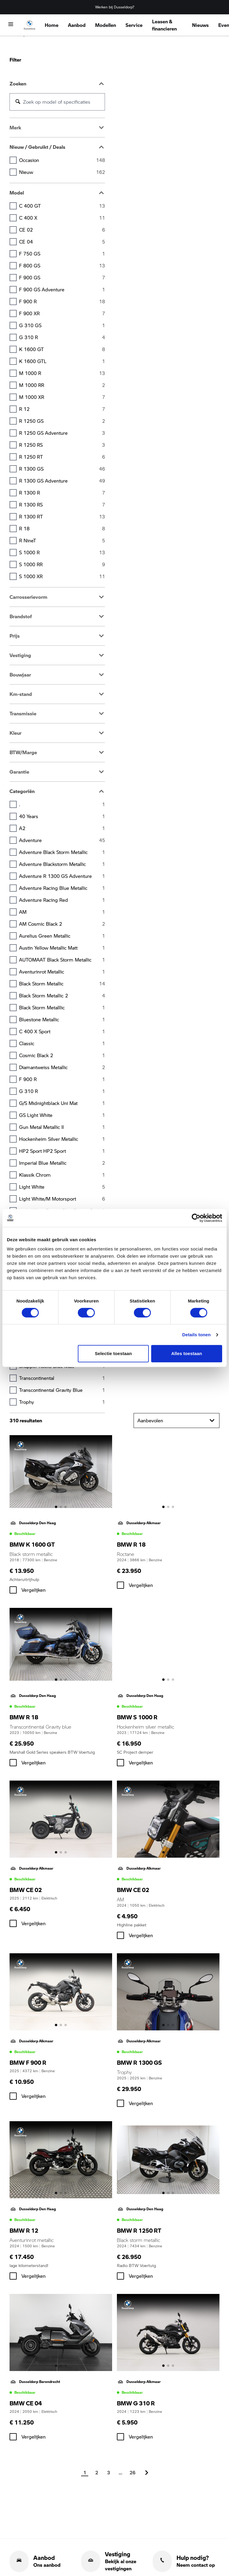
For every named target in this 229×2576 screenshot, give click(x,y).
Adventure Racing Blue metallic (62, 888)
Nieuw (62, 172)
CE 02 (62, 229)
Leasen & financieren (164, 25)
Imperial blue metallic (62, 1163)
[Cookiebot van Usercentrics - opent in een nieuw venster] (196, 1217)
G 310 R (62, 337)
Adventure (62, 840)
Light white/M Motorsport (62, 1198)
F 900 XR (62, 313)
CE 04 (62, 241)
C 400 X (62, 217)
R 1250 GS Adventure (62, 433)
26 (132, 2472)
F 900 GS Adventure (62, 289)
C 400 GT (62, 205)
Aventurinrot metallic (62, 971)
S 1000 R (62, 552)
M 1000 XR (62, 397)
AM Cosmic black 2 (62, 923)
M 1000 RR (62, 385)
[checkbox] (13, 1590)
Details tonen (196, 1334)
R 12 (62, 409)
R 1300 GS (62, 468)
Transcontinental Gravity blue (62, 1390)
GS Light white (62, 1115)
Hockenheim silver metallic (62, 1139)
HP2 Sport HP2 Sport (62, 1151)
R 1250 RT (62, 456)
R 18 (62, 528)
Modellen (105, 25)
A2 (62, 828)
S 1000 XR (62, 576)
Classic (62, 1043)
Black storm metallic (62, 983)
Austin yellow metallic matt (62, 947)
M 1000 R (62, 373)
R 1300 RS (62, 504)
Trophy (62, 1402)
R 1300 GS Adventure (62, 480)
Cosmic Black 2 (62, 1055)
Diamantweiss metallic (62, 1067)
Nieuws (200, 25)
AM (62, 912)
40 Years (62, 816)
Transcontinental (62, 1378)
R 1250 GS (62, 421)
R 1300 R (62, 492)
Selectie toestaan (113, 1353)
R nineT (62, 540)
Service (134, 25)
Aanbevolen (176, 1420)
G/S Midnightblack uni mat (62, 1103)
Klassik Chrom (62, 1174)
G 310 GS (62, 325)
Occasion (62, 160)
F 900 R (62, 301)
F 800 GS (62, 265)
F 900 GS (62, 277)
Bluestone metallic (62, 1019)
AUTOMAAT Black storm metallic (62, 959)
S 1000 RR (62, 564)
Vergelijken (33, 1589)
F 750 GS (62, 253)
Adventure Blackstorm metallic (62, 864)
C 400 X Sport (62, 1031)
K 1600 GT (62, 349)
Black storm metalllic (62, 1007)
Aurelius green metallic (62, 935)
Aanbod (77, 25)
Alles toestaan (186, 1353)
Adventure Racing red (62, 900)
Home (51, 25)
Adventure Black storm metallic (62, 852)
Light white (62, 1186)
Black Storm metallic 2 (62, 995)
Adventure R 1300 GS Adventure (62, 876)
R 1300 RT (62, 516)
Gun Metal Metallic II (62, 1127)
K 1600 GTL (62, 361)
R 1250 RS (62, 445)
